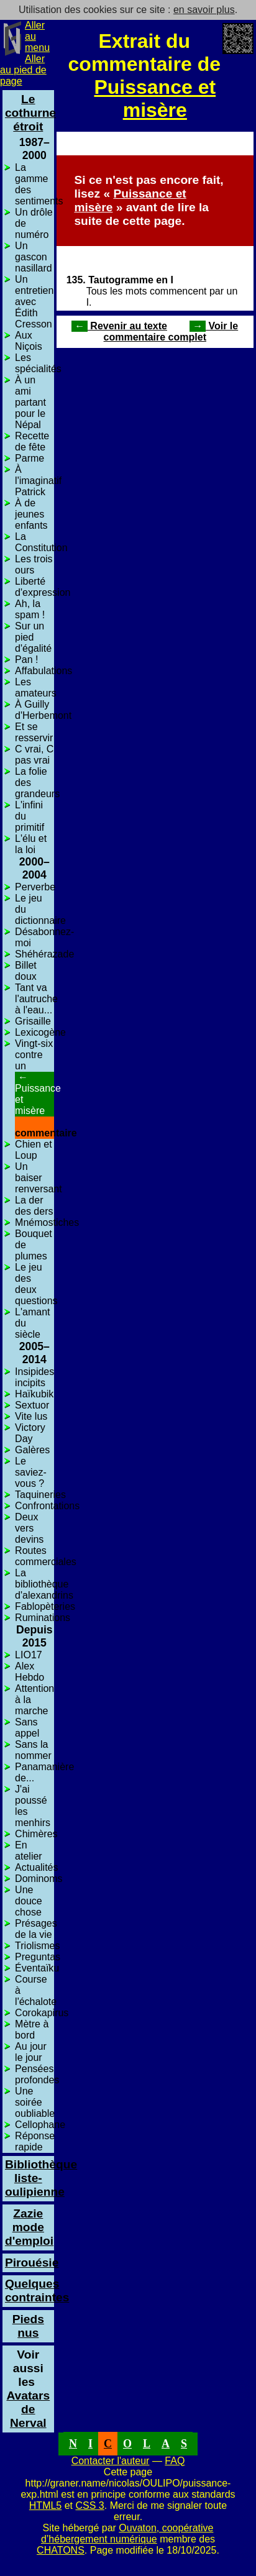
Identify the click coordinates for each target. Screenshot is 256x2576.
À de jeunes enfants (31, 514)
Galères (32, 1450)
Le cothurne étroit (30, 113)
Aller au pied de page (23, 69)
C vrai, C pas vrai (34, 754)
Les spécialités (38, 363)
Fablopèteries (45, 1606)
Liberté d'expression (42, 587)
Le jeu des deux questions (36, 1284)
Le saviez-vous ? (31, 1472)
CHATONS (61, 2550)
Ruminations (42, 1617)
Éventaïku (37, 1968)
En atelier (28, 1850)
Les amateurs (36, 687)
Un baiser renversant (38, 1177)
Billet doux (26, 971)
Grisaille (33, 1021)
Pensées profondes (37, 2074)
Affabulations (43, 670)
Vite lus (31, 1416)
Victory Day (30, 1433)
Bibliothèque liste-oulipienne (41, 2178)
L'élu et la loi (31, 844)
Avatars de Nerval (28, 2402)
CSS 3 (90, 2505)
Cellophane (40, 2124)
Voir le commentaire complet (171, 331)
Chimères (36, 1834)
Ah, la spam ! (30, 609)
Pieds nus (28, 2326)
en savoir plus (204, 9)
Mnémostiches (47, 1222)
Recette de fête (32, 441)
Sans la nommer (33, 1750)
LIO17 (28, 1655)
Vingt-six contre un (34, 1054)
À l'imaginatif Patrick (38, 480)
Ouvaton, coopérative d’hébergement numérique (127, 2533)
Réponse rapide (35, 2141)
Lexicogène (40, 1032)
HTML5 (45, 2505)
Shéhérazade (44, 954)
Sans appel (27, 1727)
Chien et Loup (33, 1150)
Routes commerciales (45, 1556)
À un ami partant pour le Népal (30, 402)
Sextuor (32, 1405)
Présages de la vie (36, 1929)
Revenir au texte (119, 326)
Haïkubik (34, 1394)
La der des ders (34, 1206)
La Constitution (41, 542)
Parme (29, 458)
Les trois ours (33, 564)
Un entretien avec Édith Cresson (34, 301)
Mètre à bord (31, 2029)
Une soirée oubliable (35, 2102)
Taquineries (40, 1494)
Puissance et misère (155, 98)
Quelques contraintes (37, 2290)
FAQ (175, 2460)
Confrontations (47, 1505)
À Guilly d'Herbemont (43, 710)
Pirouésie (31, 2262)
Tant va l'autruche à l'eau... (36, 998)
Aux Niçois (28, 341)
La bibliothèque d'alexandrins (44, 1584)
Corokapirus (41, 2012)
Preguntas (37, 1957)
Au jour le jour (31, 2052)
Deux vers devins (29, 1528)
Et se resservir (34, 732)
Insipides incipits (34, 1377)
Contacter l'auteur (110, 2460)
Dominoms (38, 1878)
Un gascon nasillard (33, 256)
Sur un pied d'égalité (33, 637)
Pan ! (26, 659)
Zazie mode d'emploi (29, 2227)
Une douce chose (28, 1900)
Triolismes (37, 1945)
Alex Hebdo (29, 1672)
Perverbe (35, 887)
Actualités (36, 1867)
